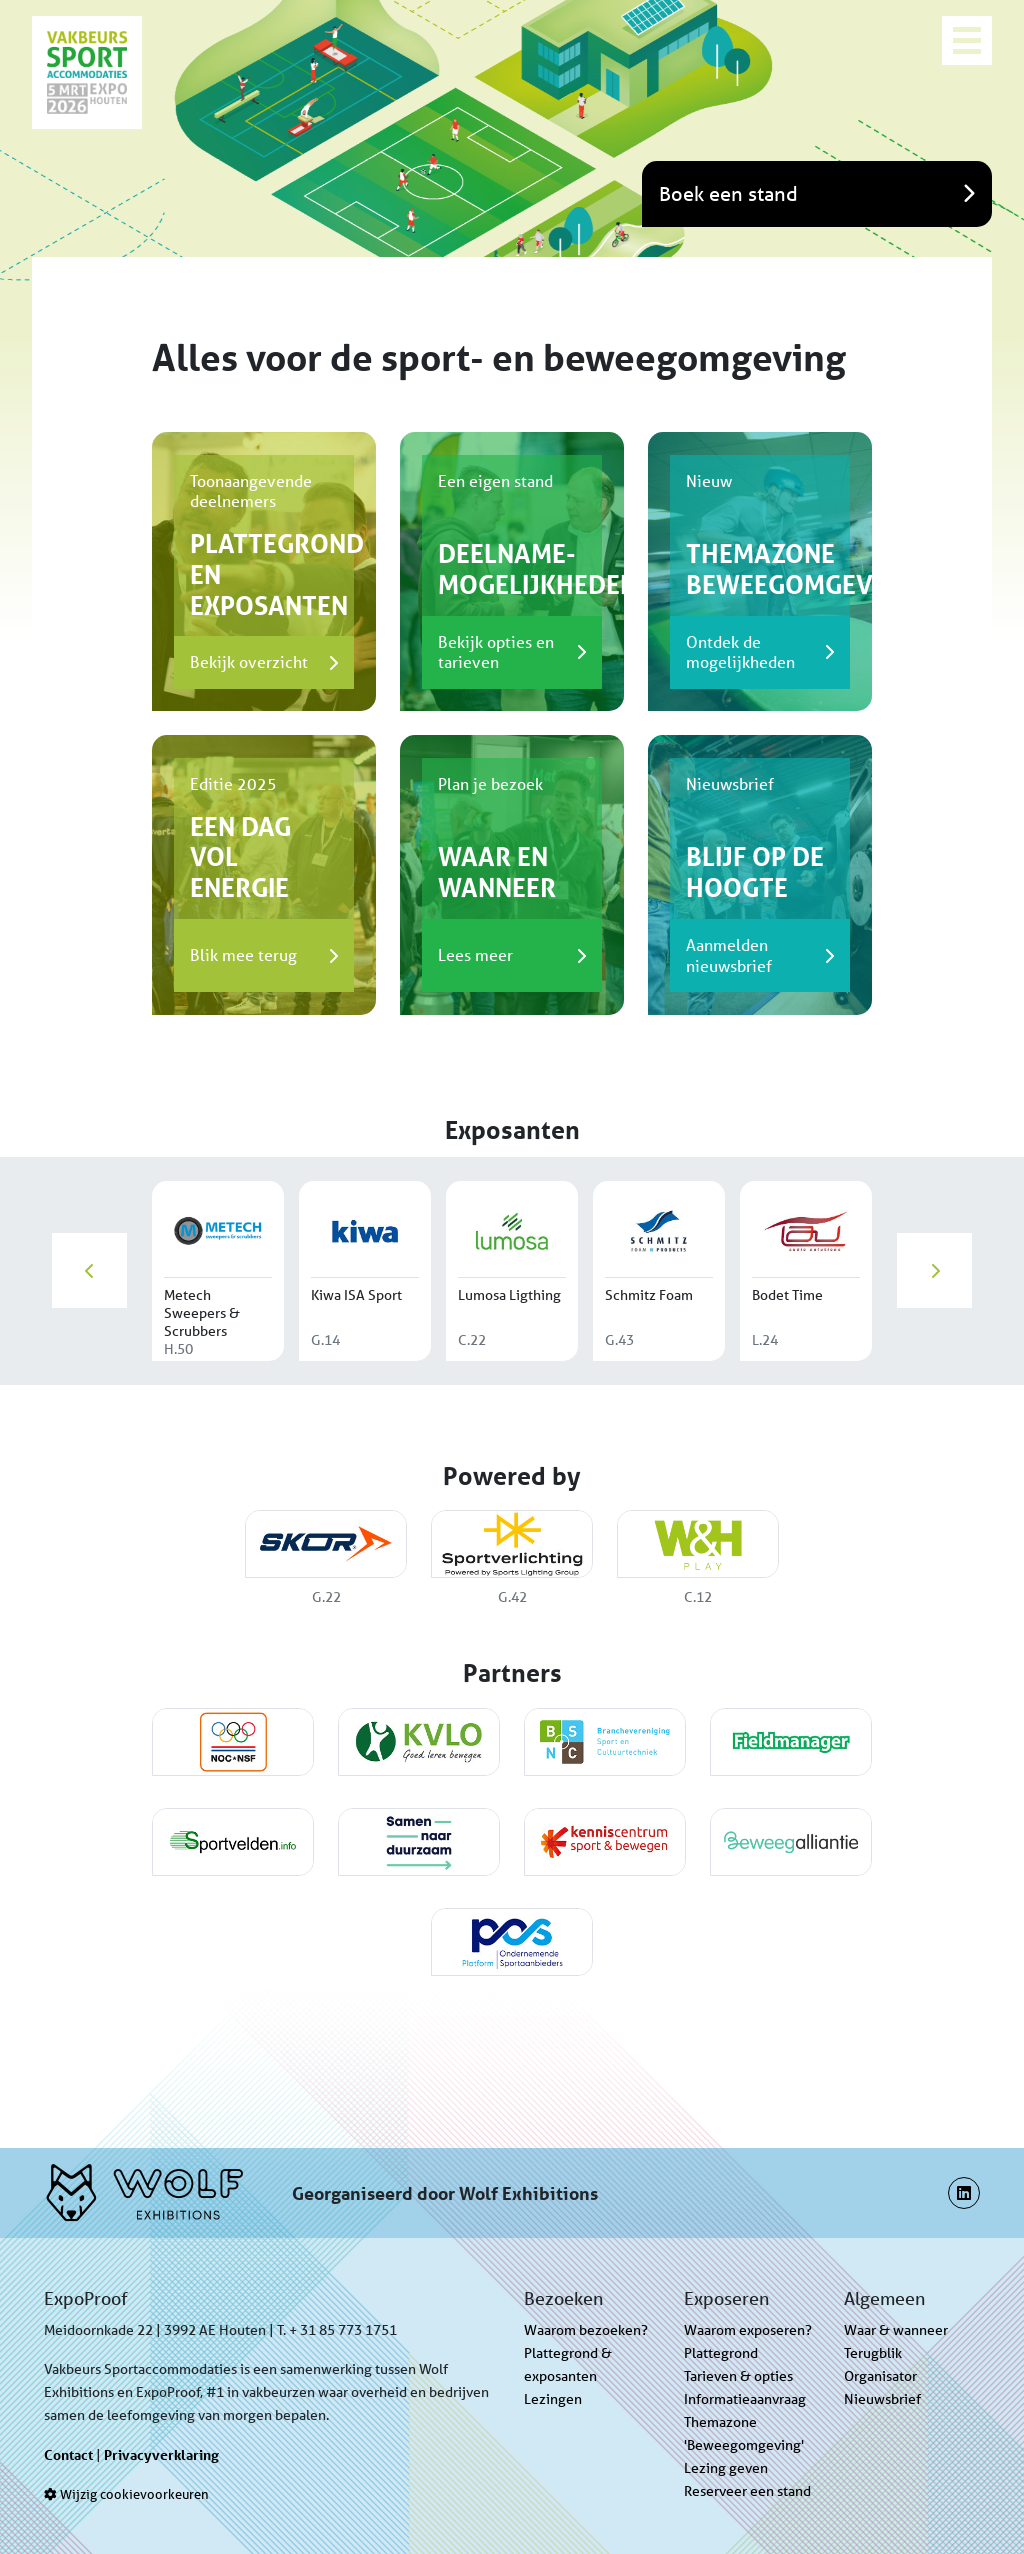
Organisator (880, 2376)
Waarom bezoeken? (586, 2330)
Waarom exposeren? (748, 2330)
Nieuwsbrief (882, 2399)
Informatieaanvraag (745, 2399)
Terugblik (873, 2353)
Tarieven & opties (738, 2376)
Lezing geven (726, 2468)
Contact (68, 2454)
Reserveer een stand (747, 2491)
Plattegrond (721, 2353)
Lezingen (553, 2399)
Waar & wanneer (896, 2330)
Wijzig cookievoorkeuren (126, 2494)
